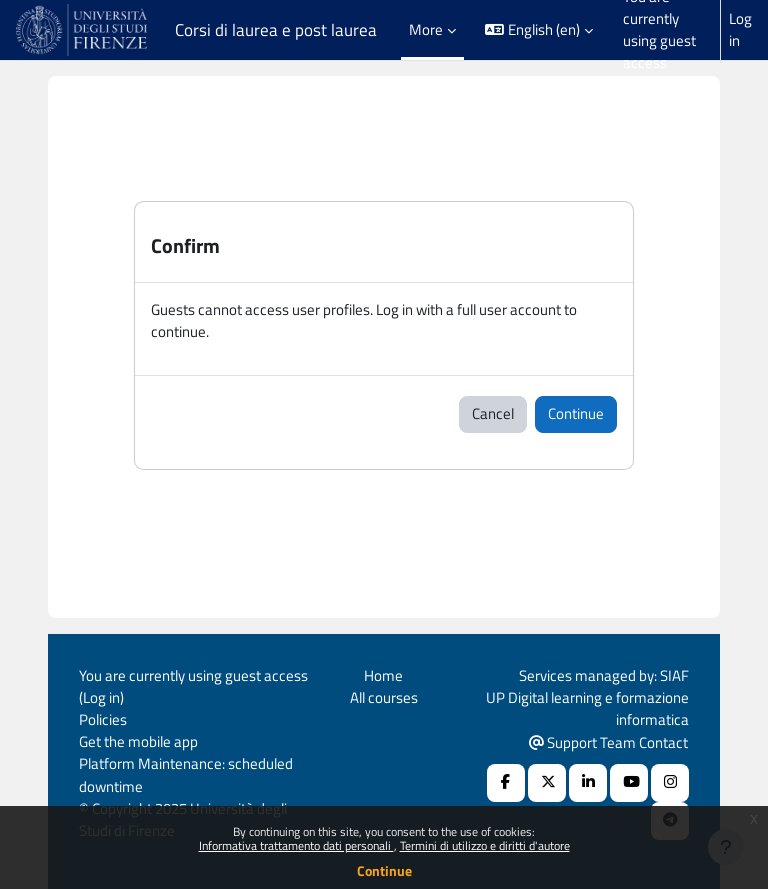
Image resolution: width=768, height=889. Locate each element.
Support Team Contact (608, 742)
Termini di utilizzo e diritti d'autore (485, 845)
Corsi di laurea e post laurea (276, 30)
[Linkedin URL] (588, 783)
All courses (384, 697)
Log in (740, 30)
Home (383, 675)
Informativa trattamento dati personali (296, 845)
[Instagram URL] (670, 783)
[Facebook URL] (506, 783)
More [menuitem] (426, 29)
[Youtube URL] (629, 783)
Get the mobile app (138, 741)
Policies (103, 719)
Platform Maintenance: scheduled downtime (186, 774)
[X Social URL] (547, 783)
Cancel (493, 413)
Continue (384, 870)
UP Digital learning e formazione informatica (587, 708)
